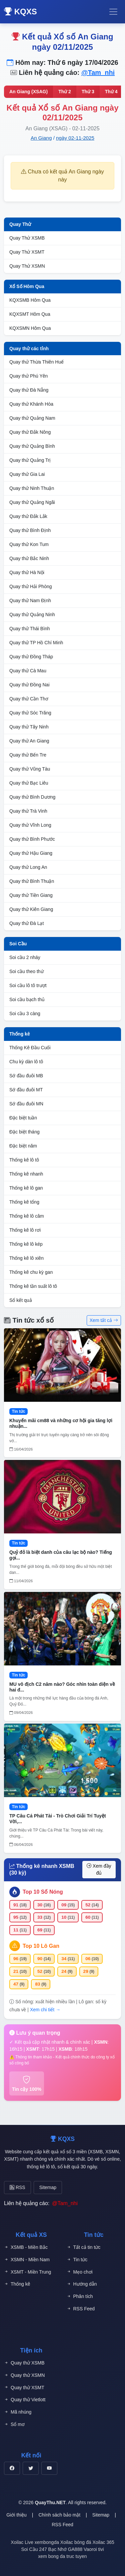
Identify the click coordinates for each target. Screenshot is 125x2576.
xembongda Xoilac (54, 2542)
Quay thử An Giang (29, 740)
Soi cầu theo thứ (26, 971)
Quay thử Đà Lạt (26, 923)
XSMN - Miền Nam (27, 2259)
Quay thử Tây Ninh (29, 726)
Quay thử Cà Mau (27, 670)
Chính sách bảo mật (59, 2515)
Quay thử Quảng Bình (32, 446)
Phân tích (80, 2296)
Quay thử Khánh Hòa (31, 404)
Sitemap (47, 2187)
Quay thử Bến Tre (27, 755)
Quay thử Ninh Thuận (31, 488)
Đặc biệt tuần (23, 1117)
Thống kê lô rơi (25, 1230)
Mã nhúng (17, 2412)
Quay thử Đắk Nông (30, 432)
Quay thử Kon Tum (29, 544)
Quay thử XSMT (24, 2387)
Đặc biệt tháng (24, 1131)
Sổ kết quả (20, 1300)
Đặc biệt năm (23, 1145)
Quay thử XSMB (24, 2362)
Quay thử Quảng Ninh (32, 614)
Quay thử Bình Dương (32, 797)
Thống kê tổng (24, 1202)
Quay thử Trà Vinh (28, 811)
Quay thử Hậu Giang (30, 853)
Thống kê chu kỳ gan (31, 1272)
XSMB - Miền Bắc (26, 2247)
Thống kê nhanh (26, 1174)
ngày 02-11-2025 (75, 138)
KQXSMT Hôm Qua (29, 314)
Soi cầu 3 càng (24, 1013)
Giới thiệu (16, 2515)
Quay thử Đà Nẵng (28, 390)
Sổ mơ (14, 2424)
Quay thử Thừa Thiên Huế (36, 362)
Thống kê (19, 1034)
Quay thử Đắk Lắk (28, 516)
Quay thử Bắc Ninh (29, 558)
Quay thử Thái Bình (29, 628)
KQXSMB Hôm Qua (30, 300)
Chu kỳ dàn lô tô (26, 1061)
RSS (17, 2187)
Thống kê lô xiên (26, 1258)
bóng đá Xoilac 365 (94, 2542)
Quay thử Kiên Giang (31, 909)
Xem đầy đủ (99, 1869)
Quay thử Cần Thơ (28, 698)
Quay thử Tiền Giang (31, 895)
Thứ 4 (111, 91)
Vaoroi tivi (94, 2549)
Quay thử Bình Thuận (31, 881)
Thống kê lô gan (26, 1188)
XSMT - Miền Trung (27, 2272)
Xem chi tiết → (45, 2009)
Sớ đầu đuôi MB (26, 1075)
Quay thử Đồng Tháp (31, 656)
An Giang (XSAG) (28, 91)
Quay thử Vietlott (24, 2399)
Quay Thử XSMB (27, 238)
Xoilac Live (22, 2542)
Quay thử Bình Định (30, 530)
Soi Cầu (18, 943)
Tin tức (77, 2259)
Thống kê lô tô (24, 1160)
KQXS (20, 11)
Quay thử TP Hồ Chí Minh (36, 642)
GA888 (75, 2549)
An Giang (41, 138)
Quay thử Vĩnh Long (30, 825)
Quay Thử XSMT (26, 252)
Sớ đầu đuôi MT (26, 1089)
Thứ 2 (64, 91)
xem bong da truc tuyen (62, 2556)
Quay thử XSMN (24, 2375)
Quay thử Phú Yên (28, 376)
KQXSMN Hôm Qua (30, 328)
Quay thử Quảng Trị (30, 460)
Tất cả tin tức (84, 2247)
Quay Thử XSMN (27, 266)
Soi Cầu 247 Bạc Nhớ (43, 2549)
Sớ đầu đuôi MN (26, 1103)
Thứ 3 (88, 91)
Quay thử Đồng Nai (29, 684)
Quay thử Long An (28, 867)
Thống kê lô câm (26, 1216)
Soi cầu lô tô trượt (28, 985)
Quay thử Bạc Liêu (28, 783)
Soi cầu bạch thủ (27, 999)
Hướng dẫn (82, 2284)
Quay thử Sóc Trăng (30, 712)
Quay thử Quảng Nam (32, 418)
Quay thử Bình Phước (32, 839)
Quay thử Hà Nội (26, 572)
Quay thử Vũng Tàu (29, 769)
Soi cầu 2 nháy (24, 957)
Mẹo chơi (80, 2272)
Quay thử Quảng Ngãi (32, 502)
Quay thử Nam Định (30, 600)
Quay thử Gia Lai (27, 474)
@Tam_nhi (98, 72)
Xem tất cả (104, 1320)
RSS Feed (81, 2308)
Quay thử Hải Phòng (30, 586)
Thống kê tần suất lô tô (33, 1286)
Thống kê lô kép (26, 1244)
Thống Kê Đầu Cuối (30, 1047)
